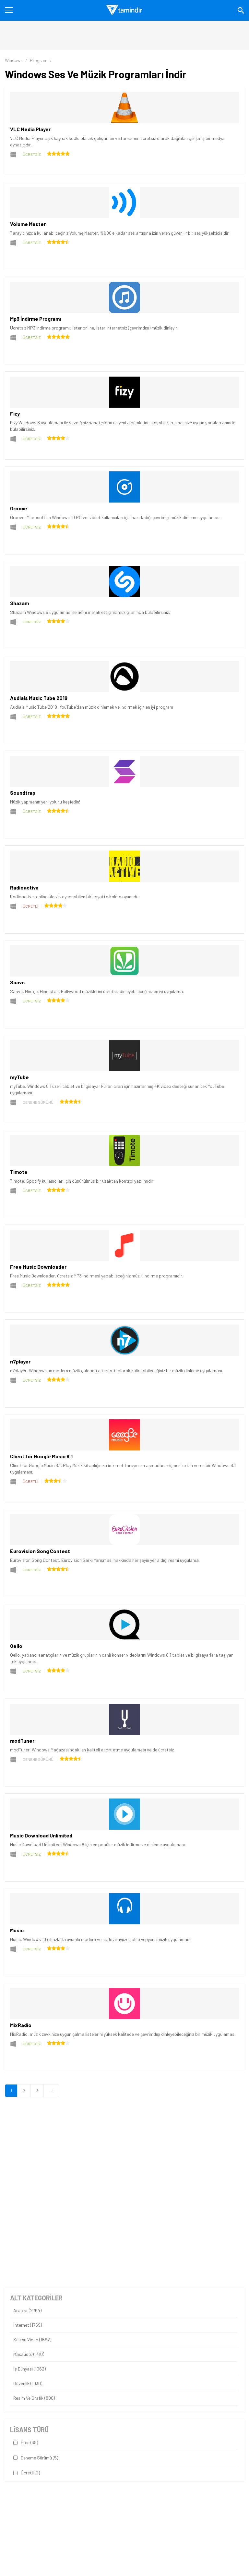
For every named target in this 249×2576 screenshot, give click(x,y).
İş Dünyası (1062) (29, 2369)
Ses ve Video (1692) (32, 2339)
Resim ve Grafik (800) (34, 2398)
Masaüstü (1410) (28, 2354)
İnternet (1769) (27, 2325)
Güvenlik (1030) (27, 2383)
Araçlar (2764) (27, 2310)
